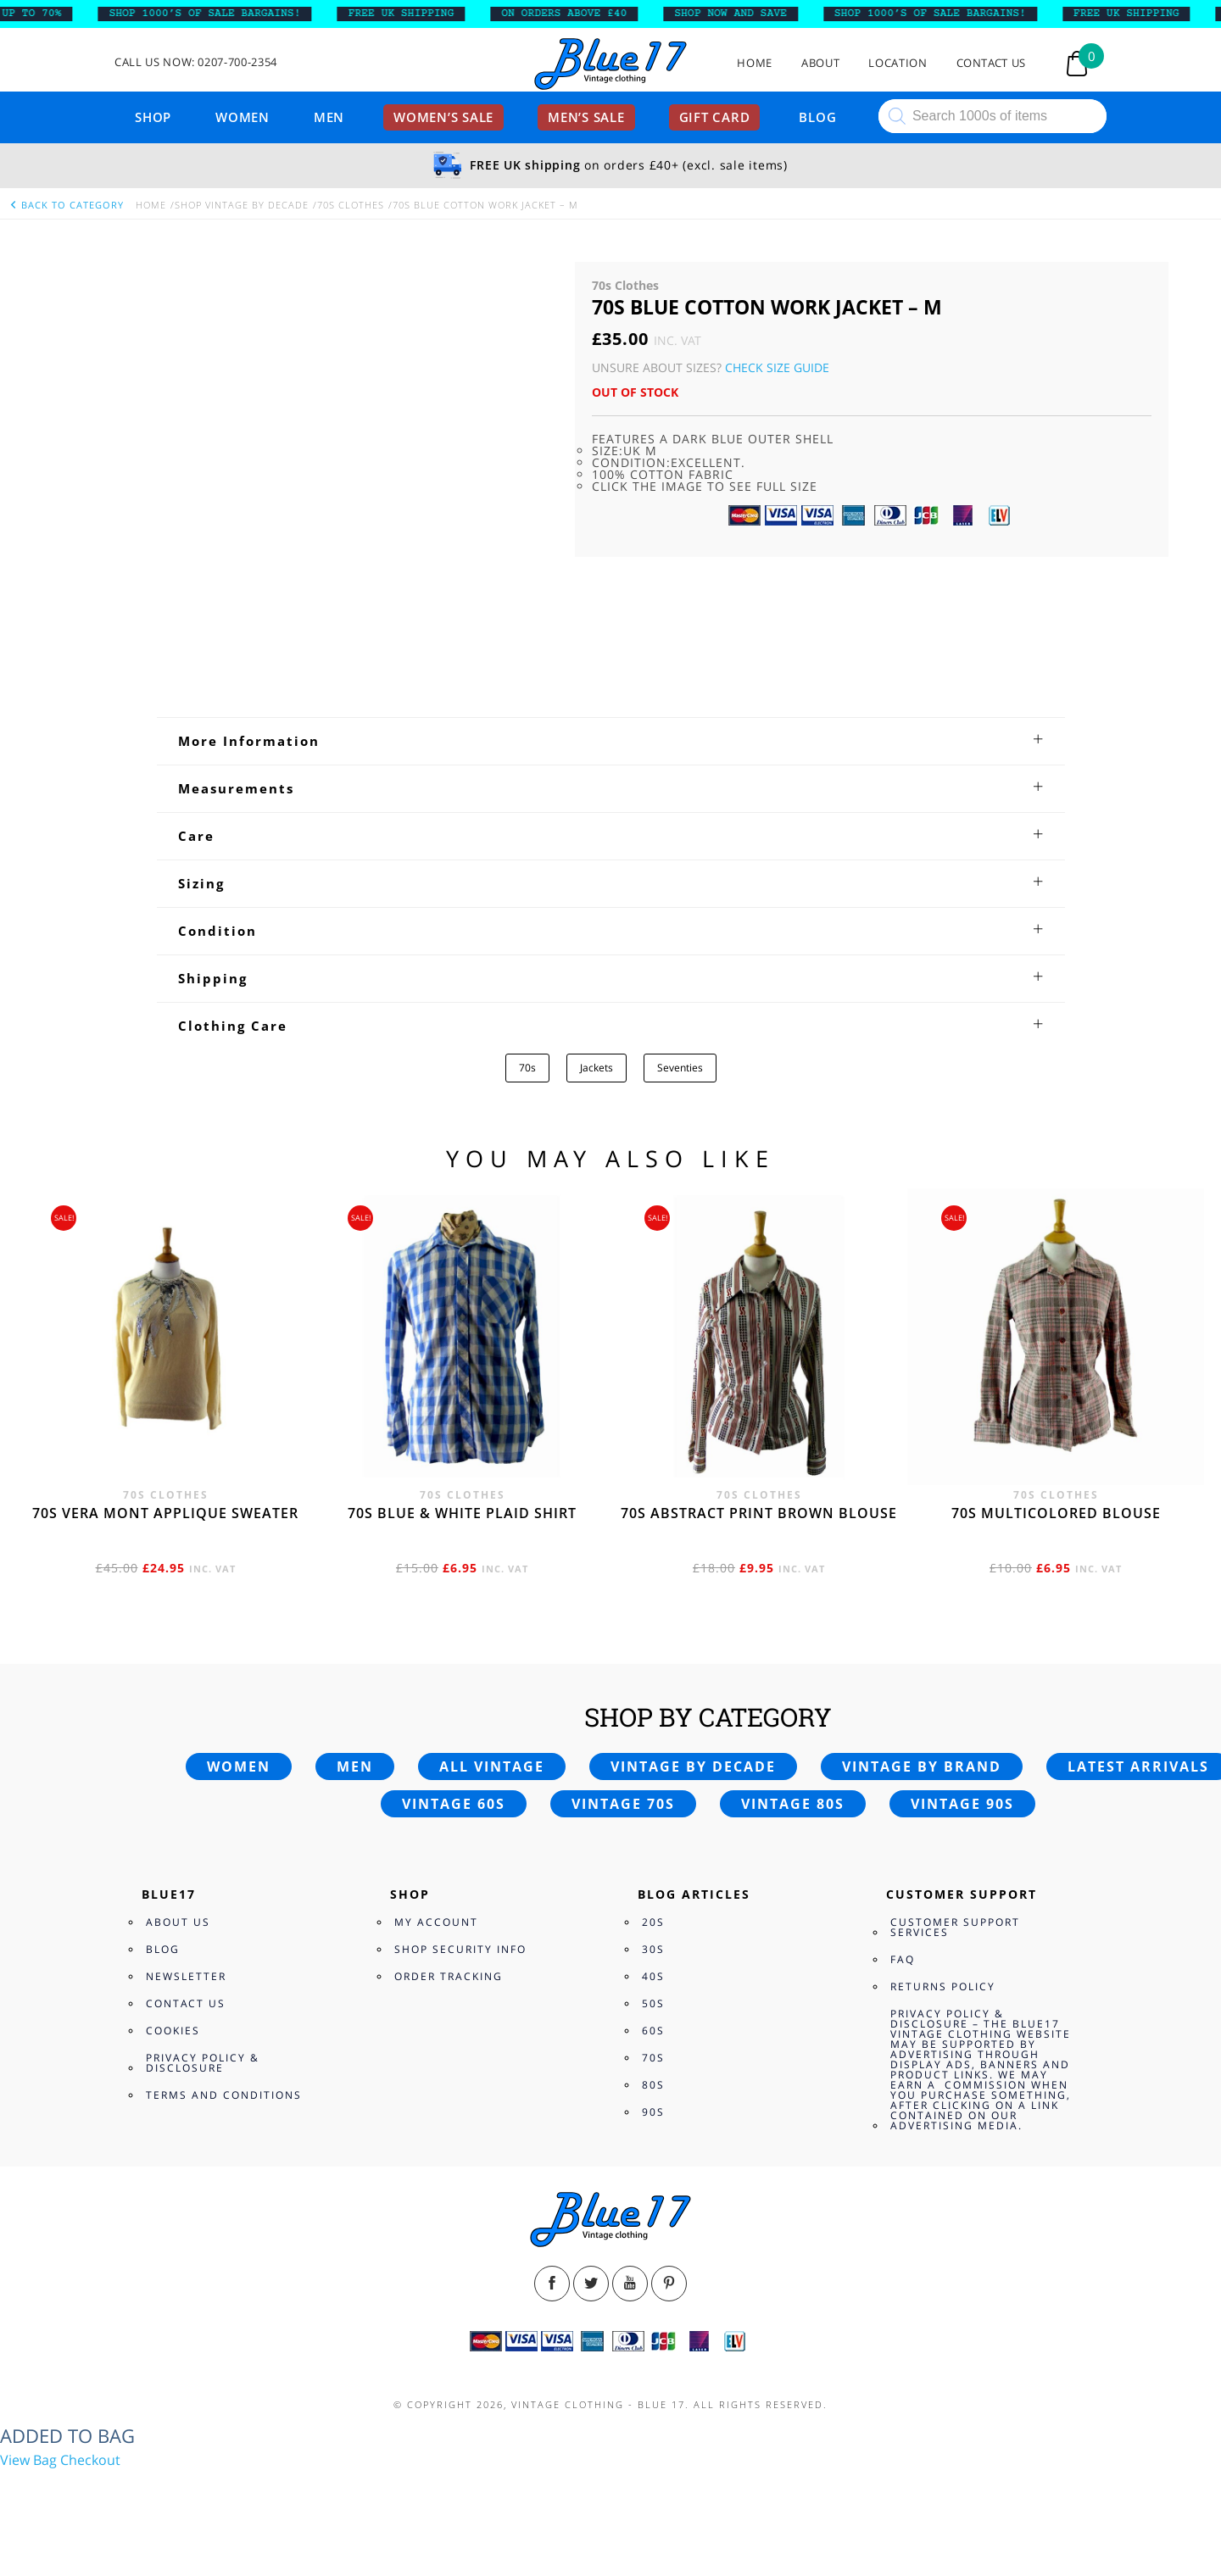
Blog (817, 116)
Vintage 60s (453, 1803)
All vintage (491, 1766)
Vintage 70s (623, 1803)
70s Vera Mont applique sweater (165, 1513)
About (820, 63)
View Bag (28, 2460)
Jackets (596, 1067)
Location (897, 63)
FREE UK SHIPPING (415, 13)
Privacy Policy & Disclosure (202, 2062)
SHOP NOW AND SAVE (744, 13)
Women (242, 116)
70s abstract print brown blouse (759, 1513)
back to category (66, 204)
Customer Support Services (955, 1927)
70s (527, 1067)
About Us (178, 1922)
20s (653, 1922)
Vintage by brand (921, 1766)
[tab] (611, 741)
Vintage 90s (962, 1803)
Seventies (680, 1067)
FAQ (902, 1959)
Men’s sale (586, 116)
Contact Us (991, 63)
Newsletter (186, 1976)
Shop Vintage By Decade (242, 204)
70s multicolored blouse (1056, 1513)
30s (653, 1949)
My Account (436, 1922)
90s (653, 2112)
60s (653, 2030)
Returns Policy (942, 1986)
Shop (153, 116)
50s (653, 2003)
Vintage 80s (793, 1803)
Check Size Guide (777, 367)
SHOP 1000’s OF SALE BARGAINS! (218, 13)
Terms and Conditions (224, 2095)
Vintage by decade (693, 1766)
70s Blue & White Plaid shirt (462, 1513)
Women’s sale (443, 116)
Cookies (173, 2030)
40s (653, 1976)
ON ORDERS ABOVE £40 (577, 13)
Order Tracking (448, 1976)
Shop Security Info (460, 1949)
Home (754, 63)
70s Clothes (350, 204)
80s (653, 2085)
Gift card (714, 116)
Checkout (90, 2460)
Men (329, 116)
